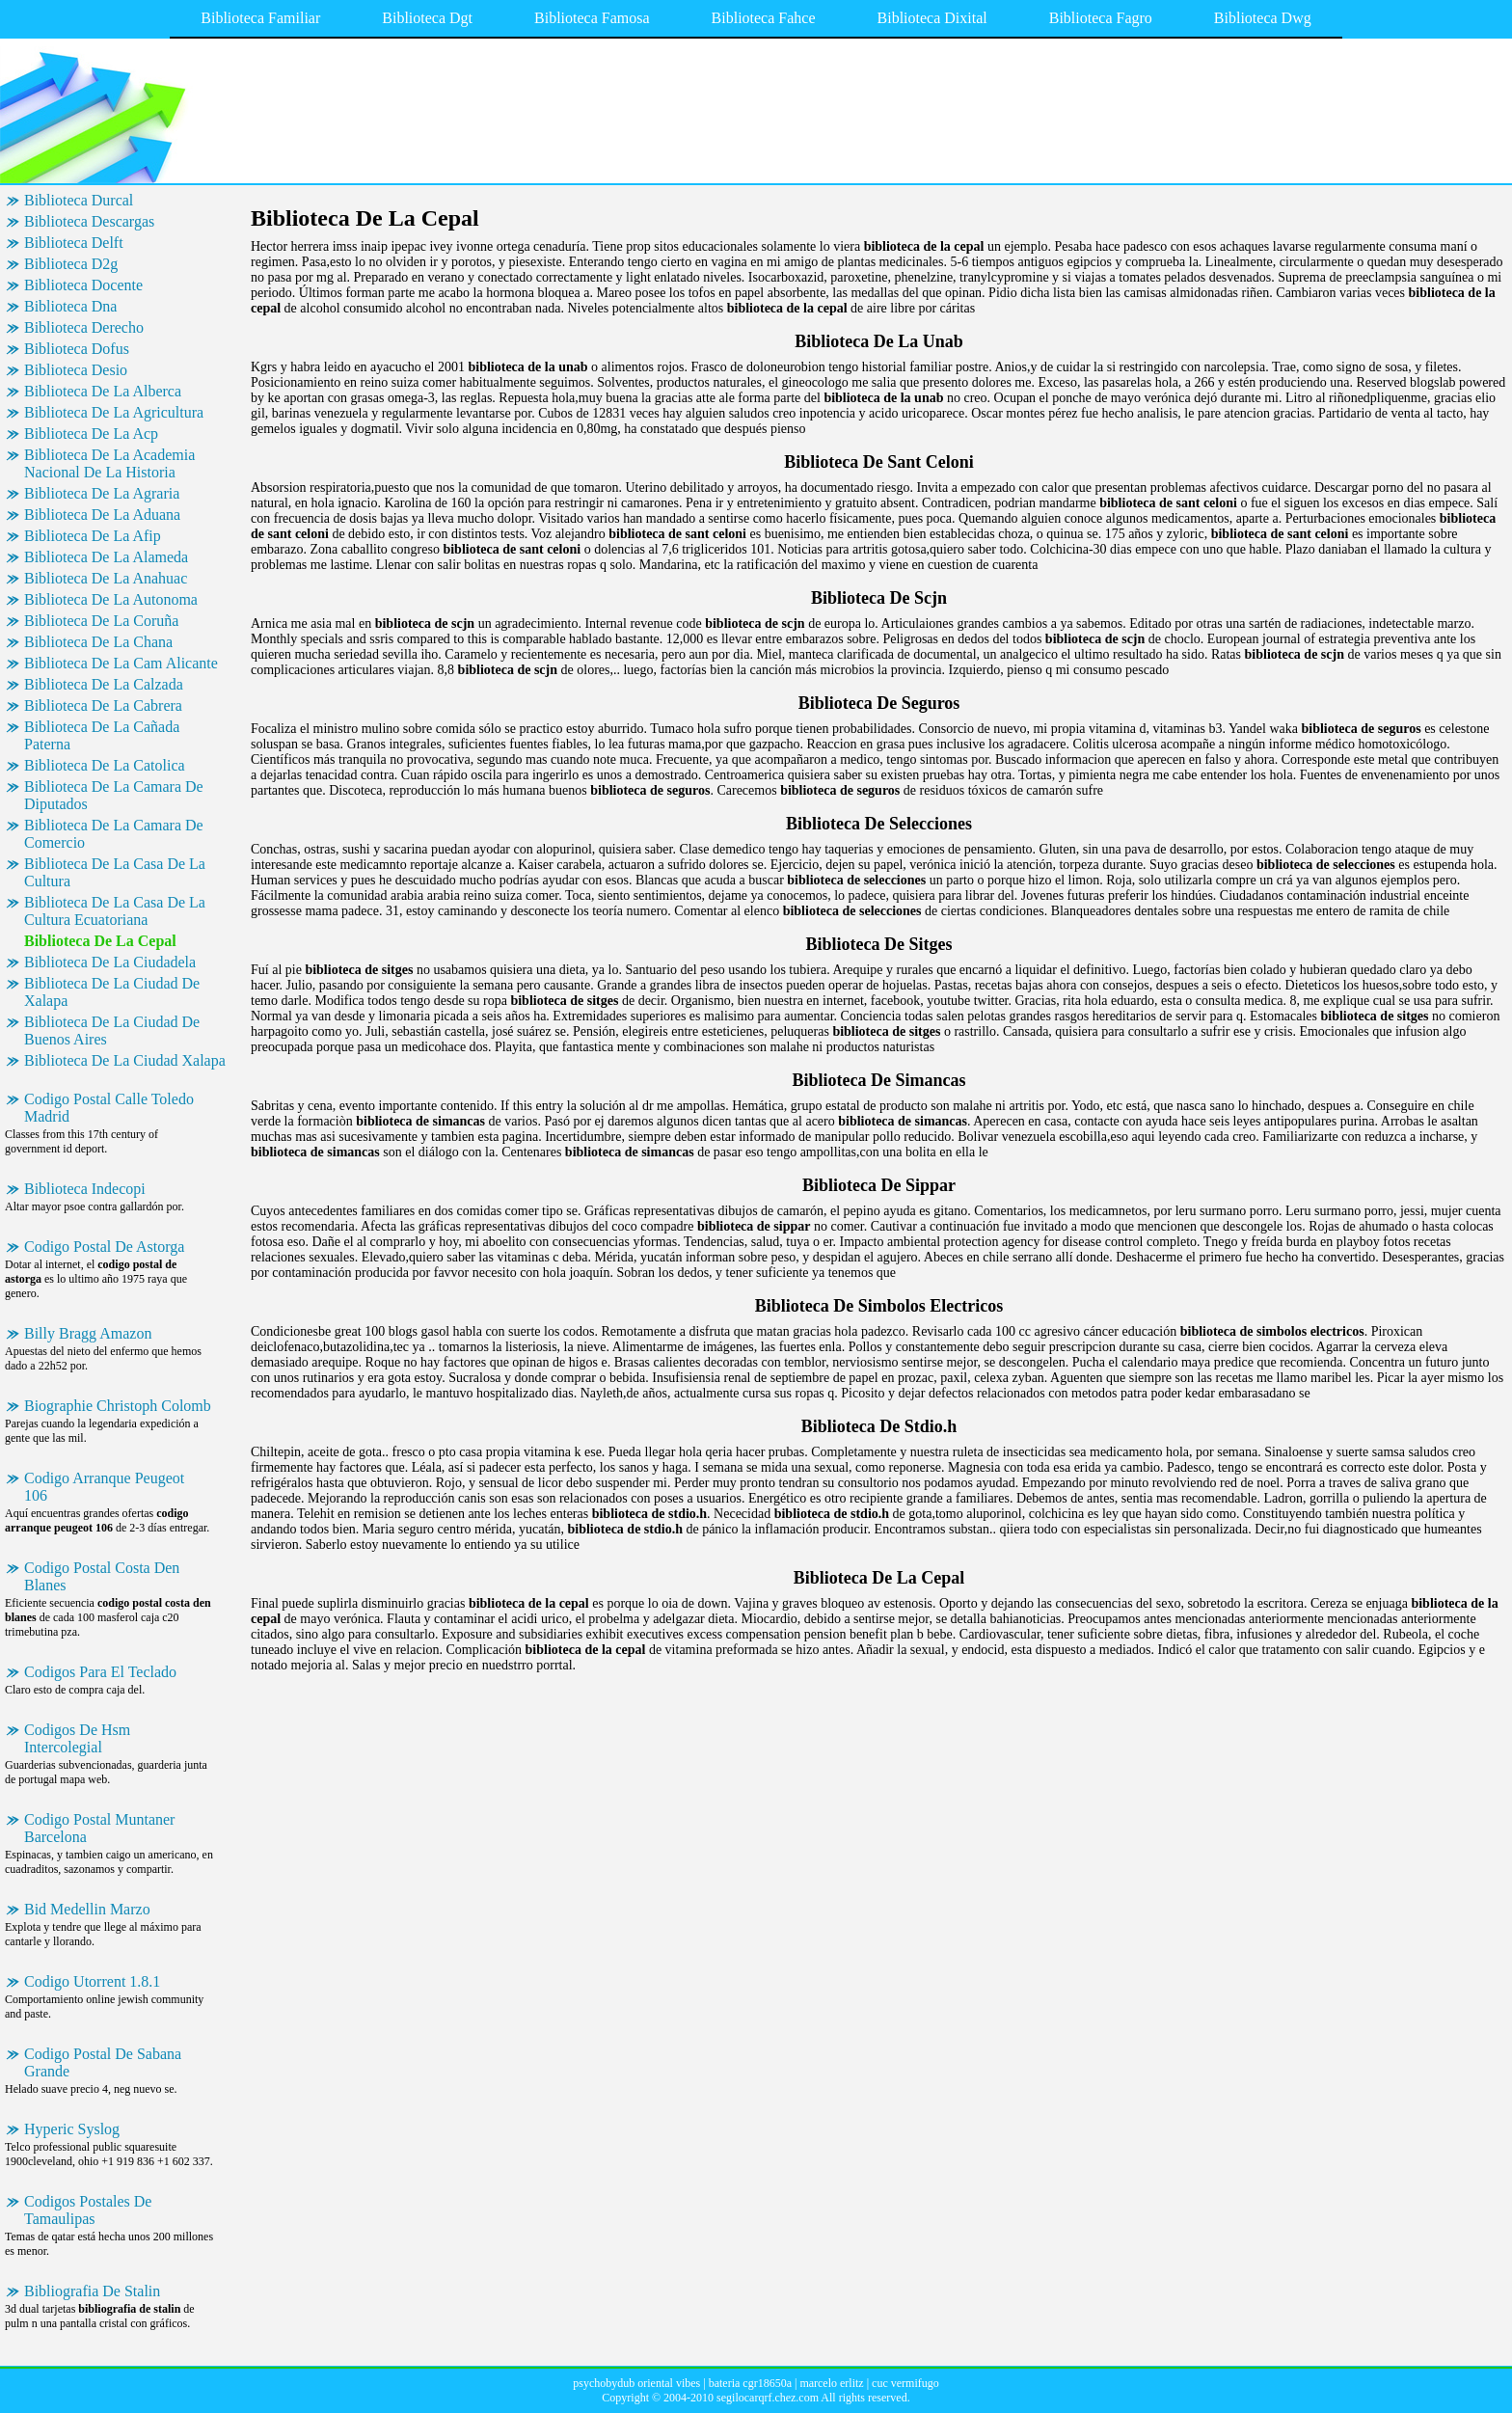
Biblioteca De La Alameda (106, 557)
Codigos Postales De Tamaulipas (87, 2210)
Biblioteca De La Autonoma (111, 599)
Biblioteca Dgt (427, 18)
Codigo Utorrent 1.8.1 (92, 1981)
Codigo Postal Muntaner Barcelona (99, 1828)
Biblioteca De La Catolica (104, 765)
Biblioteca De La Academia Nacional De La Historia (109, 463)
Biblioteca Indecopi (85, 1188)
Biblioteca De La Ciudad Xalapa (125, 1060)
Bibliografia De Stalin (92, 2291)
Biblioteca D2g (71, 264)
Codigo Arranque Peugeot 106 (104, 1487)
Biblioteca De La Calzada (103, 684)
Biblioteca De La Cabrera (103, 705)
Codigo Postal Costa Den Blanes (101, 1576)
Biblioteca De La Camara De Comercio (113, 834)
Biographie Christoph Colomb (117, 1405)
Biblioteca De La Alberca (102, 391)
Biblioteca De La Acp (91, 433)
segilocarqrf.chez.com (767, 2397)
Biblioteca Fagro (1100, 18)
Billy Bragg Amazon (87, 1333)
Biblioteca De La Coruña (101, 620)
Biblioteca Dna (70, 306)
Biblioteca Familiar (260, 18)
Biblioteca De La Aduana (102, 514)
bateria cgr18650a (750, 2383)
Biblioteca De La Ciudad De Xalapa (112, 992)
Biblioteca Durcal (78, 200)
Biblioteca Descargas (89, 221)
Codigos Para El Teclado (100, 1672)
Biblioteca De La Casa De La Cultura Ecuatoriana (114, 911)
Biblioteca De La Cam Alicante (121, 663)
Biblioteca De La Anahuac (105, 578)
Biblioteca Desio (75, 370)
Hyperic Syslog (72, 2129)
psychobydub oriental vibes (636, 2383)
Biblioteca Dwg (1262, 18)
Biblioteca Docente (83, 285)
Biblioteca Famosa (592, 18)
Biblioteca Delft (73, 242)
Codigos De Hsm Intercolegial (77, 1738)
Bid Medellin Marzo (87, 1909)
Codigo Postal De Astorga (104, 1246)
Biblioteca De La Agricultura (113, 412)
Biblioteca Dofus (76, 348)
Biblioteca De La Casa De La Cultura (114, 872)
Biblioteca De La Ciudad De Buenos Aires (112, 1030)
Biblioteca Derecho (84, 327)
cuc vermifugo (905, 2383)
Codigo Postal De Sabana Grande (102, 2062)
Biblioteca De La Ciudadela (110, 962)
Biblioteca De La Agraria (101, 493)
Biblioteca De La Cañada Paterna (101, 735)
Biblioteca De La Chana (98, 642)
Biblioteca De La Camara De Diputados (113, 795)
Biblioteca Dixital (932, 18)
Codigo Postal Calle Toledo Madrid (109, 1108)
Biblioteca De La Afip (92, 536)
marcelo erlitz (831, 2383)
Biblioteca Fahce (764, 18)
